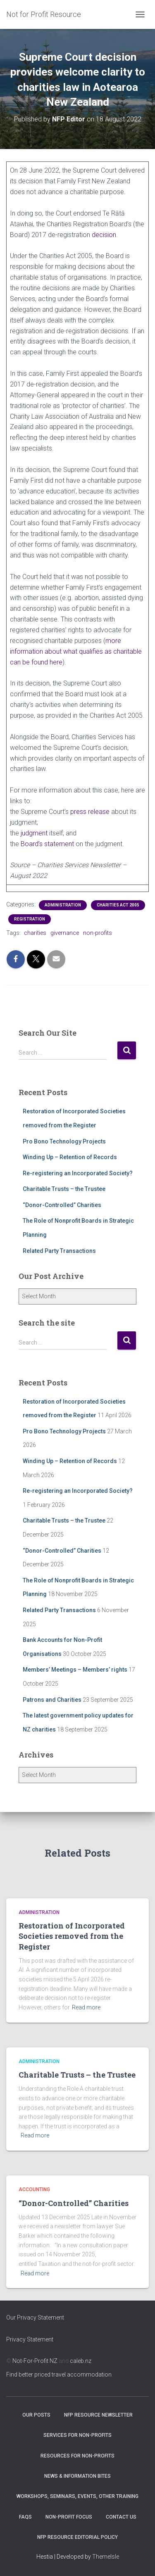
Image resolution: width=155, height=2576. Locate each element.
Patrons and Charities (52, 1699)
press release (90, 812)
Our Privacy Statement (35, 2317)
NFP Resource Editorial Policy (77, 2537)
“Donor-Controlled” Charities (62, 1205)
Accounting (34, 2189)
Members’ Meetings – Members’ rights (75, 1669)
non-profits (97, 933)
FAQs (25, 2517)
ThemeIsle (105, 2556)
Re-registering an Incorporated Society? (78, 1173)
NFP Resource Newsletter (98, 2415)
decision (104, 235)
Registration (29, 919)
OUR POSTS (36, 2415)
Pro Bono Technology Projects (64, 1141)
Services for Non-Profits (77, 2435)
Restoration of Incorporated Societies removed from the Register (72, 1936)
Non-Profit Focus (68, 2517)
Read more (86, 2007)
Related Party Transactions (59, 1251)
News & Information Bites (77, 2476)
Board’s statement (47, 844)
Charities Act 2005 (118, 905)
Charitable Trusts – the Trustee (64, 1189)
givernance (64, 933)
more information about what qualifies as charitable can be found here (76, 651)
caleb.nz (80, 2361)
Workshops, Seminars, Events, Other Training (77, 2496)
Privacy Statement (29, 2339)
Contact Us (121, 2517)
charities (35, 933)
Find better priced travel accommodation (59, 2374)
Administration (63, 905)
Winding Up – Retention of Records (70, 1157)
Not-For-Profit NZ (34, 2361)
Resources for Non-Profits (77, 2456)
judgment (34, 833)
